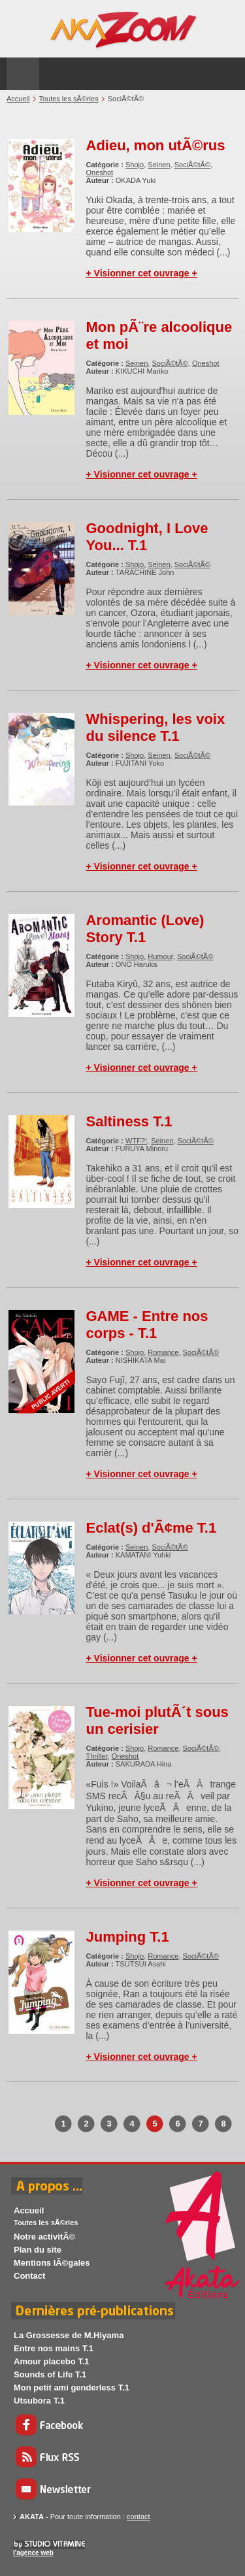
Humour (160, 956)
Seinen (159, 165)
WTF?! (136, 1141)
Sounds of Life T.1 (50, 2374)
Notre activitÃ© (44, 2237)
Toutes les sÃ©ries (68, 99)
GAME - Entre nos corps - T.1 (147, 1324)
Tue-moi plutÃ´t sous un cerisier (157, 1720)
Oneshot (100, 172)
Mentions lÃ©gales (52, 2263)
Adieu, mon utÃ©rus (155, 145)
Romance (163, 1352)
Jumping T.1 (127, 1937)
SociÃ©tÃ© (192, 165)
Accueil (18, 99)
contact (138, 2516)
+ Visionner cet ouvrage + (141, 273)
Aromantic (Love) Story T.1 (145, 928)
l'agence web (33, 2552)
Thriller (97, 1756)
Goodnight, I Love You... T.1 (147, 536)
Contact (29, 2276)
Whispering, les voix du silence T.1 (155, 727)
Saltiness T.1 (129, 1121)
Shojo (134, 165)
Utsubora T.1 (39, 2400)
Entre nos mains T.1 (53, 2348)
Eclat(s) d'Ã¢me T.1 (151, 1528)
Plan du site (37, 2250)
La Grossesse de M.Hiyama (68, 2335)
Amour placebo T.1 (52, 2361)
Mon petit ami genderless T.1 (71, 2387)
